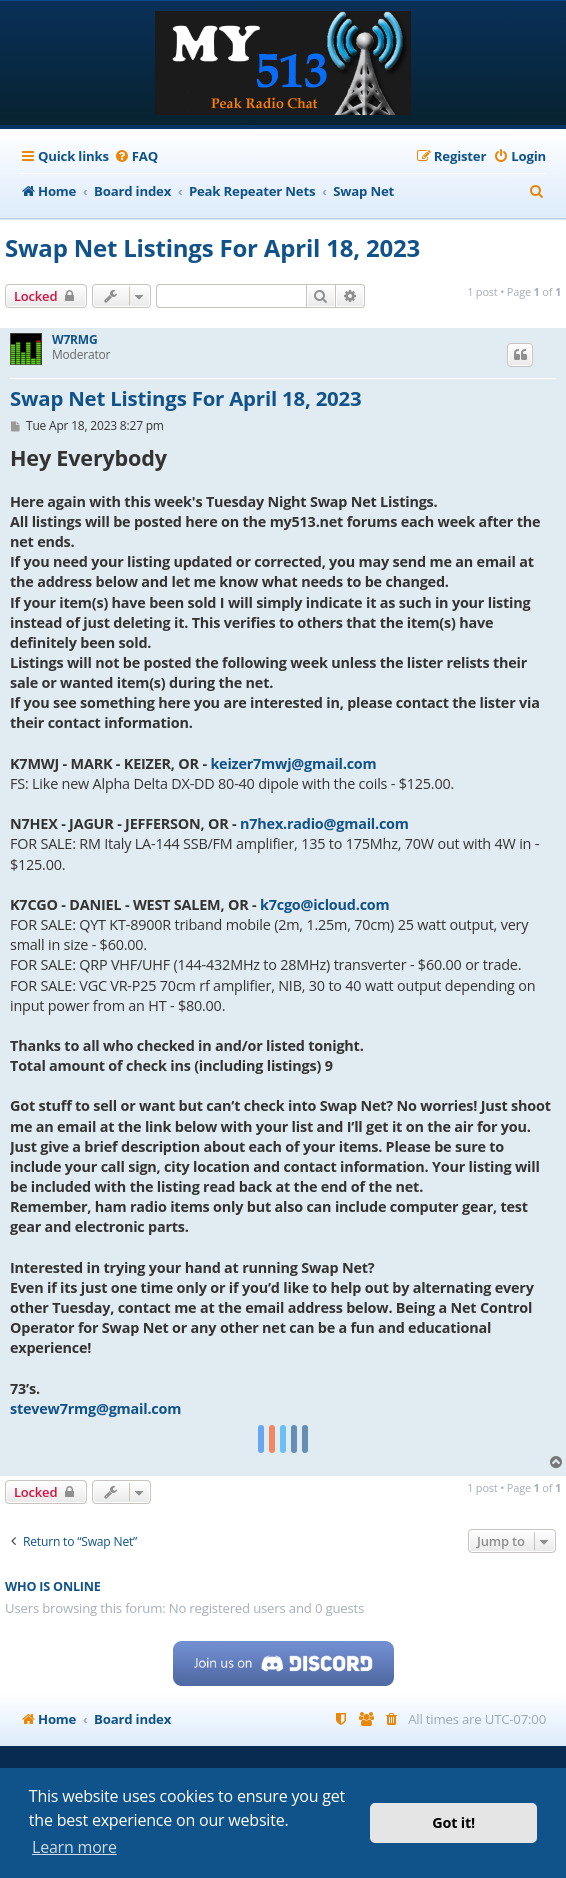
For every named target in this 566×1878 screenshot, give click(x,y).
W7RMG (74, 340)
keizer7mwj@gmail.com (293, 763)
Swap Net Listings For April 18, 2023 (212, 247)
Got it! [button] (453, 1822)
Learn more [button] (74, 1847)
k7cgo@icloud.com (325, 904)
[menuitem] (136, 156)
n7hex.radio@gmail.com (324, 823)
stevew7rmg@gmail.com (95, 1408)
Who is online (53, 1586)
